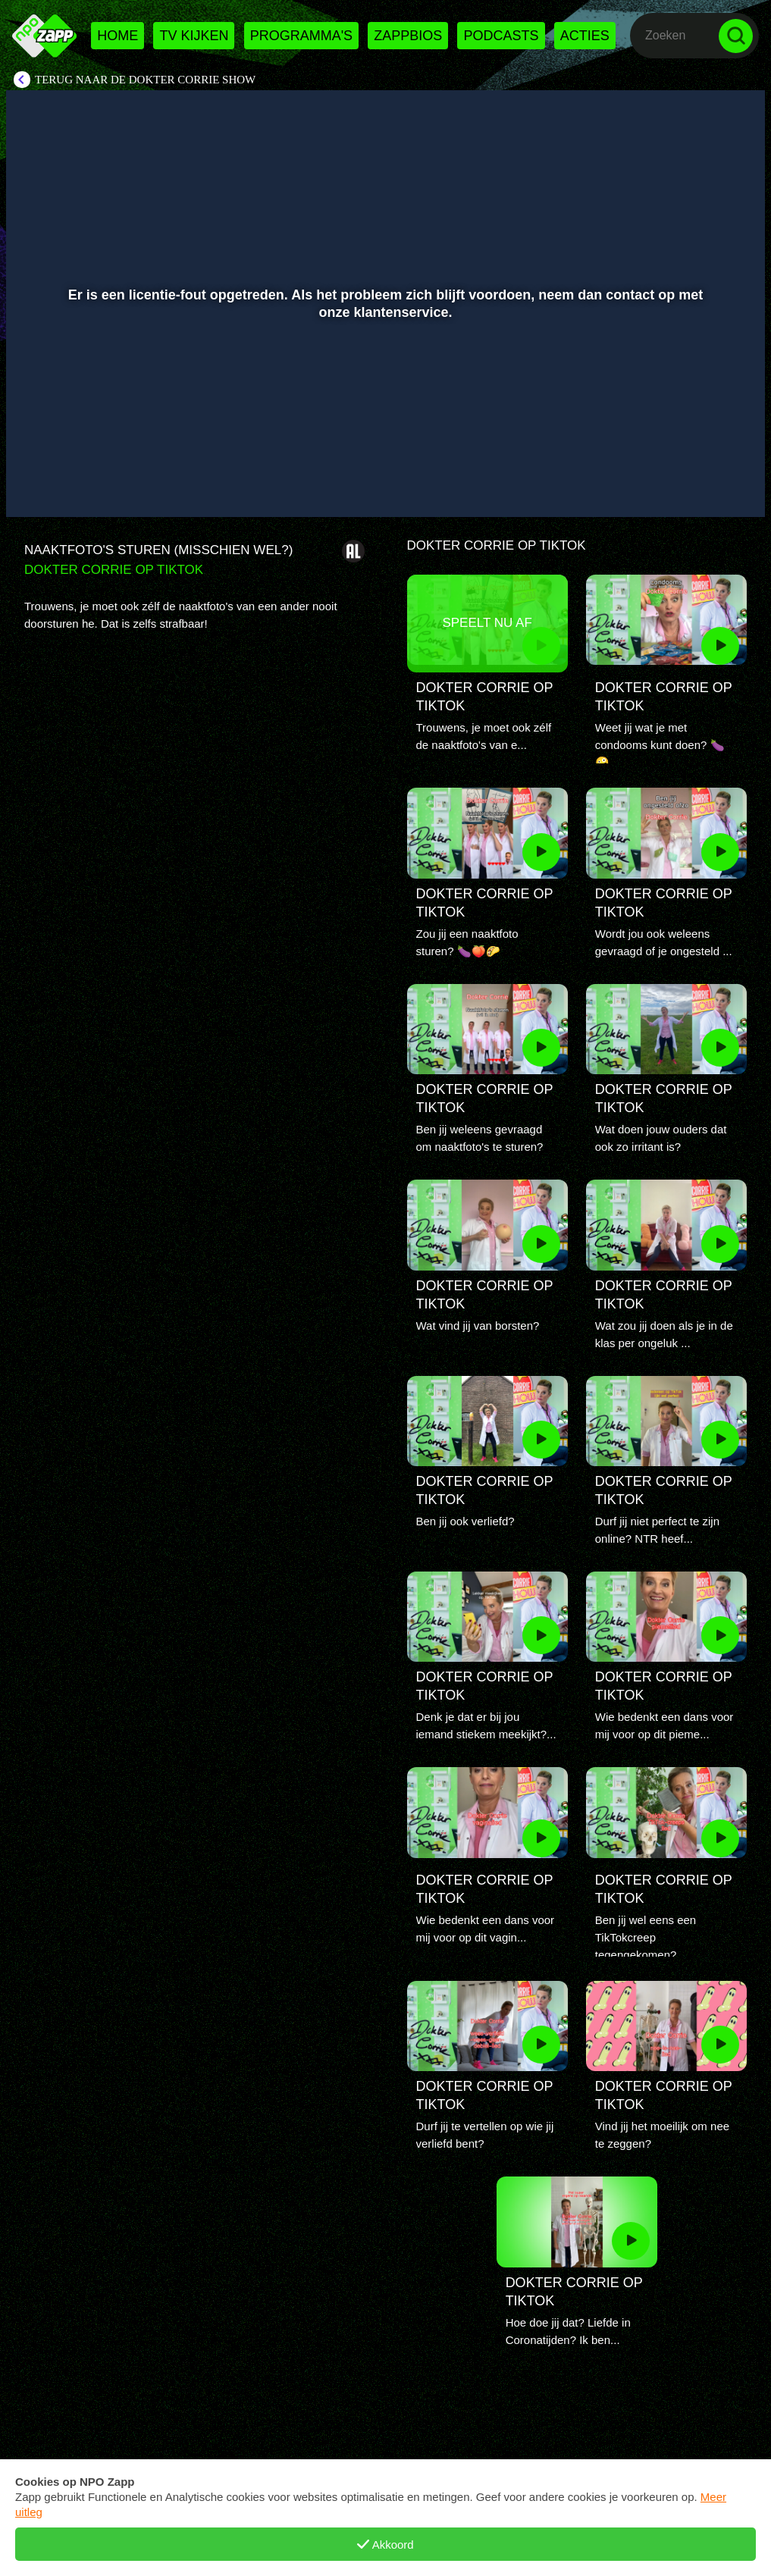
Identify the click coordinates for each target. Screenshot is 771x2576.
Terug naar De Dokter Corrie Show (145, 80)
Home (117, 35)
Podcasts (500, 35)
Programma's (301, 35)
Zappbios (408, 35)
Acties (585, 35)
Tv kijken (193, 35)
